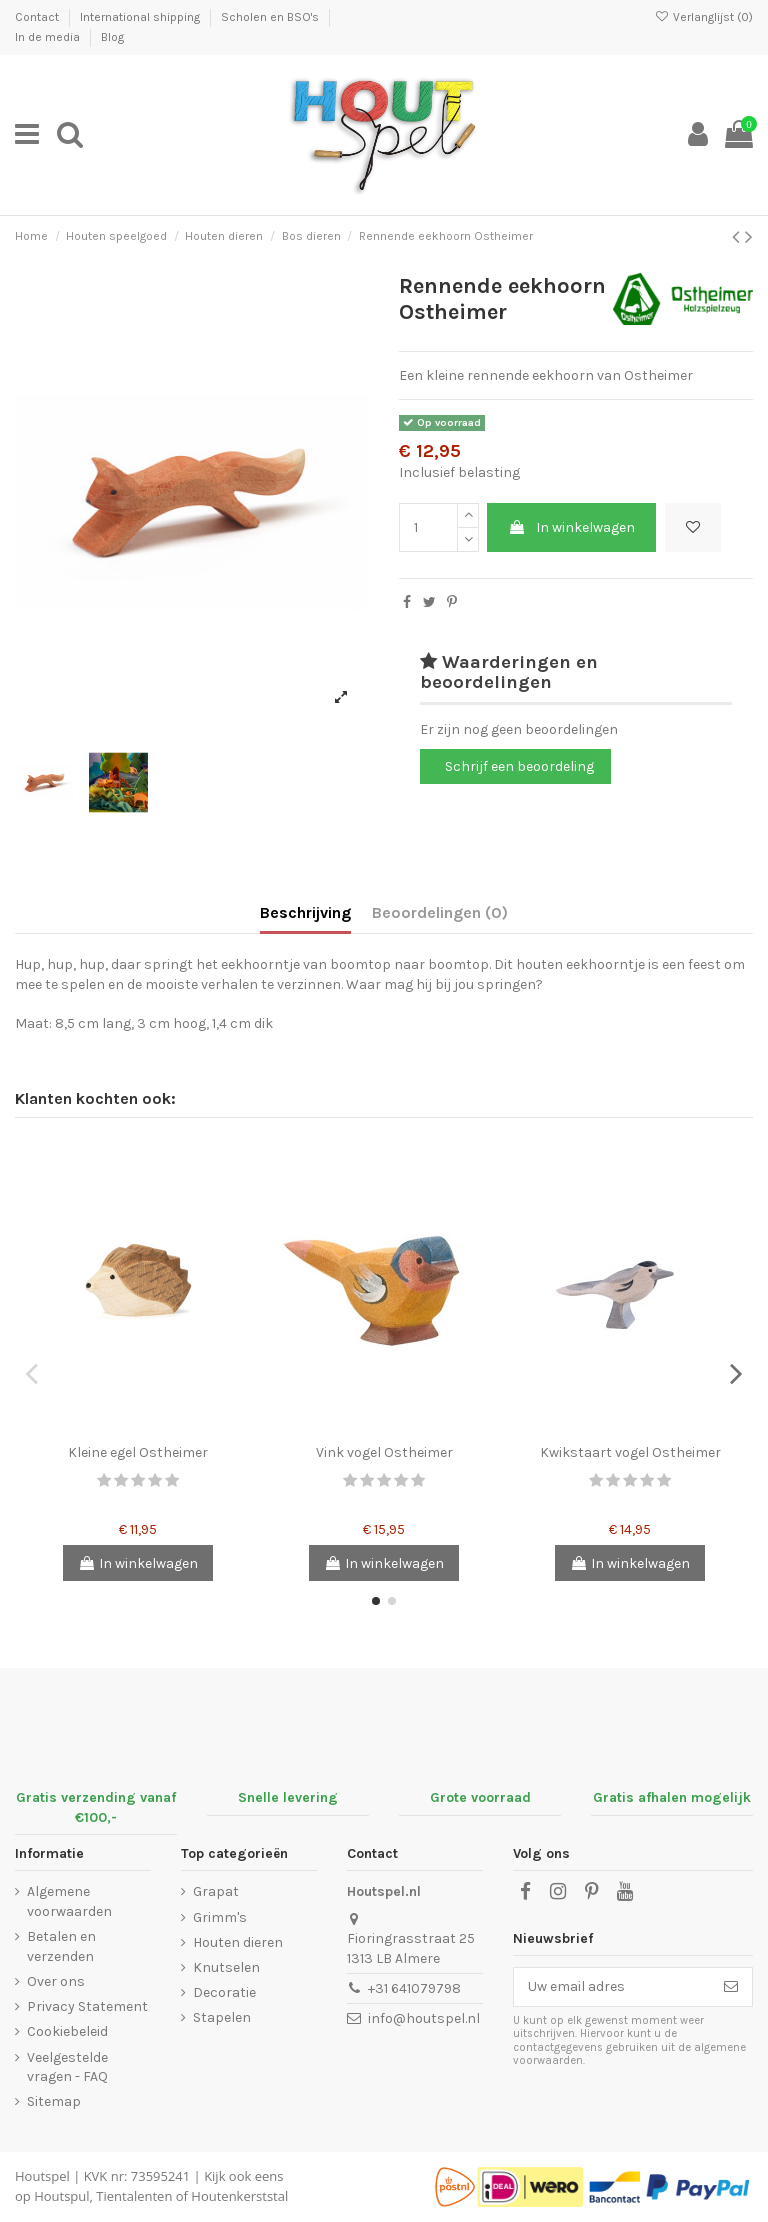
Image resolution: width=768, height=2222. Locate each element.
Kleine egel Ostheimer (138, 1452)
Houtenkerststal (239, 2196)
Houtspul (61, 2196)
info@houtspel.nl (424, 2018)
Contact (38, 17)
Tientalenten (134, 2196)
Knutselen (226, 1967)
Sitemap (54, 2101)
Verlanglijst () (704, 17)
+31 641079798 (414, 1988)
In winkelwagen (571, 527)
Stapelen (222, 2017)
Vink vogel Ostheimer (384, 1452)
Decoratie (224, 1992)
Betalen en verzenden (61, 1946)
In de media (49, 37)
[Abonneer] (731, 1987)
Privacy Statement (87, 2006)
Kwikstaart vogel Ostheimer (630, 1452)
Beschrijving (305, 912)
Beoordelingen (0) (440, 912)
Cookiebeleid (67, 2031)
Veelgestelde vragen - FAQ (67, 2067)
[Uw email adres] (612, 1987)
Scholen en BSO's (271, 17)
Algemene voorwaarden (69, 1901)
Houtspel (42, 2176)
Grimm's (220, 1917)
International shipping (141, 17)
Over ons (56, 1981)
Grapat (216, 1891)
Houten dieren (238, 1942)
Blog (112, 37)
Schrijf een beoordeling (519, 766)
